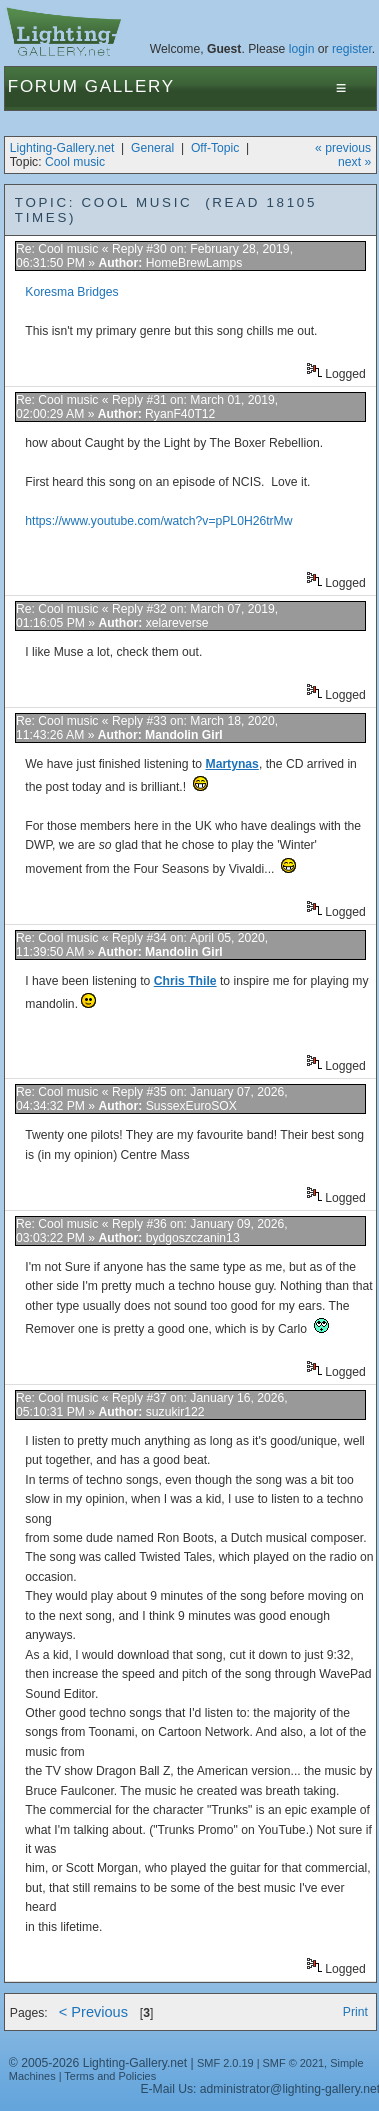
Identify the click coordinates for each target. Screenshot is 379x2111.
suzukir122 (175, 1412)
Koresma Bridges (71, 292)
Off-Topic (215, 148)
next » (354, 162)
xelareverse (177, 623)
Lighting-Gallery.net (62, 148)
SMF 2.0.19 (225, 2063)
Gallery (130, 86)
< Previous (93, 2012)
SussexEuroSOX (191, 1106)
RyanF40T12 (180, 414)
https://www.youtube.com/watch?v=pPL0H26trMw (158, 521)
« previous (343, 148)
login (302, 49)
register (352, 49)
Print (355, 2012)
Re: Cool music (59, 249)
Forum (43, 86)
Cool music (75, 162)
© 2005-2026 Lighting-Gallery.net (98, 2063)
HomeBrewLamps (194, 263)
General (152, 148)
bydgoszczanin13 (193, 1238)
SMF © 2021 (294, 2063)
